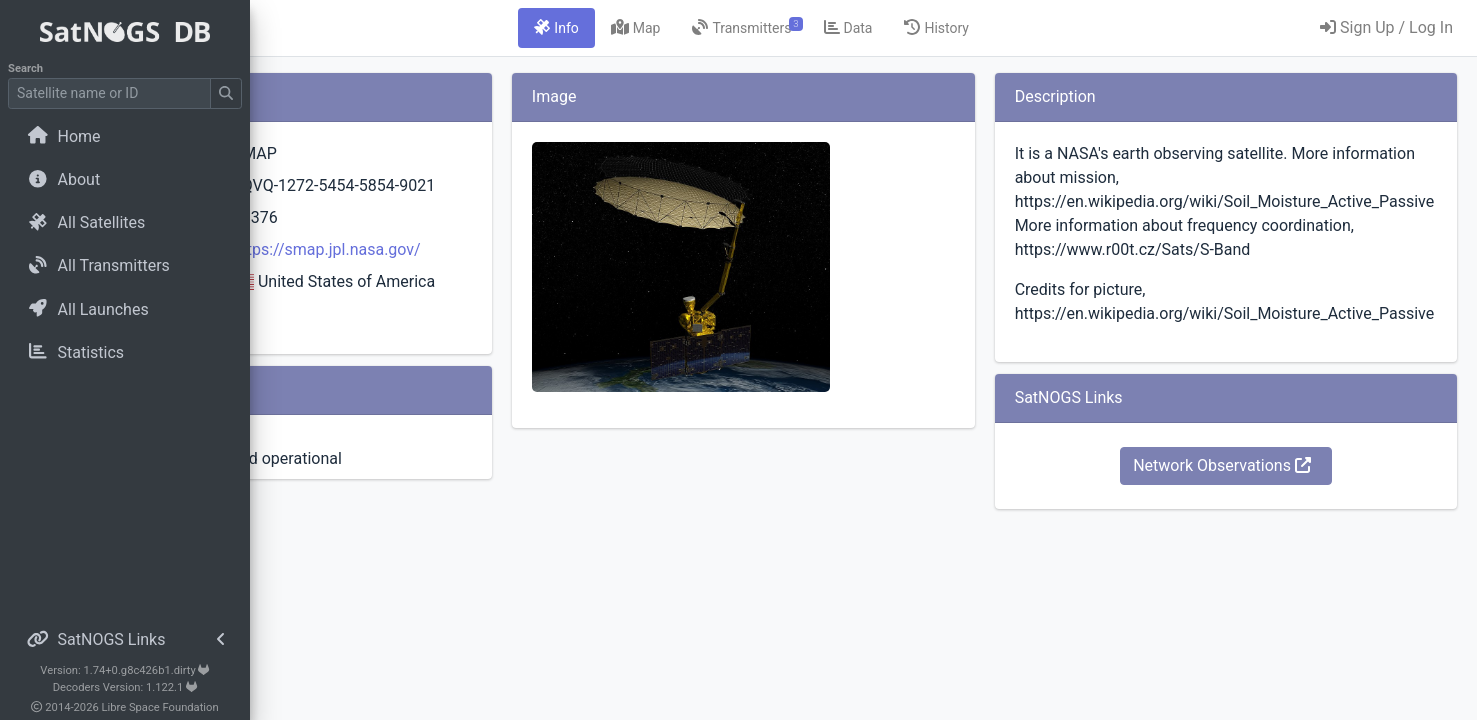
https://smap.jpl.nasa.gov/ (541, 273)
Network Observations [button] (1264, 489)
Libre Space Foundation (160, 707)
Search (25, 68)
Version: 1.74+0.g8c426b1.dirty (124, 670)
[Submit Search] (226, 93)
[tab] (681, 28)
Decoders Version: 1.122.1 (125, 687)
